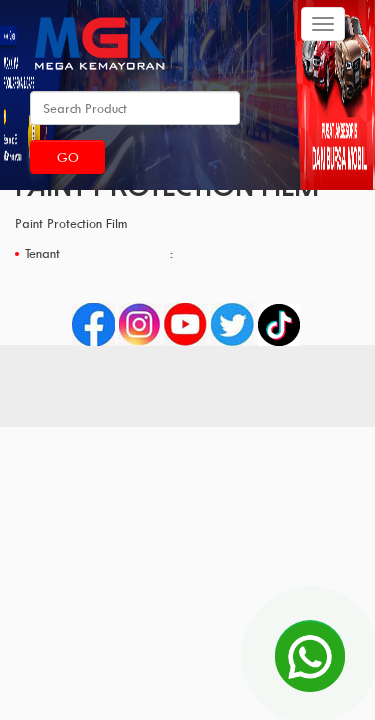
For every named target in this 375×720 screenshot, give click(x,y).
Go (68, 157)
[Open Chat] (310, 655)
